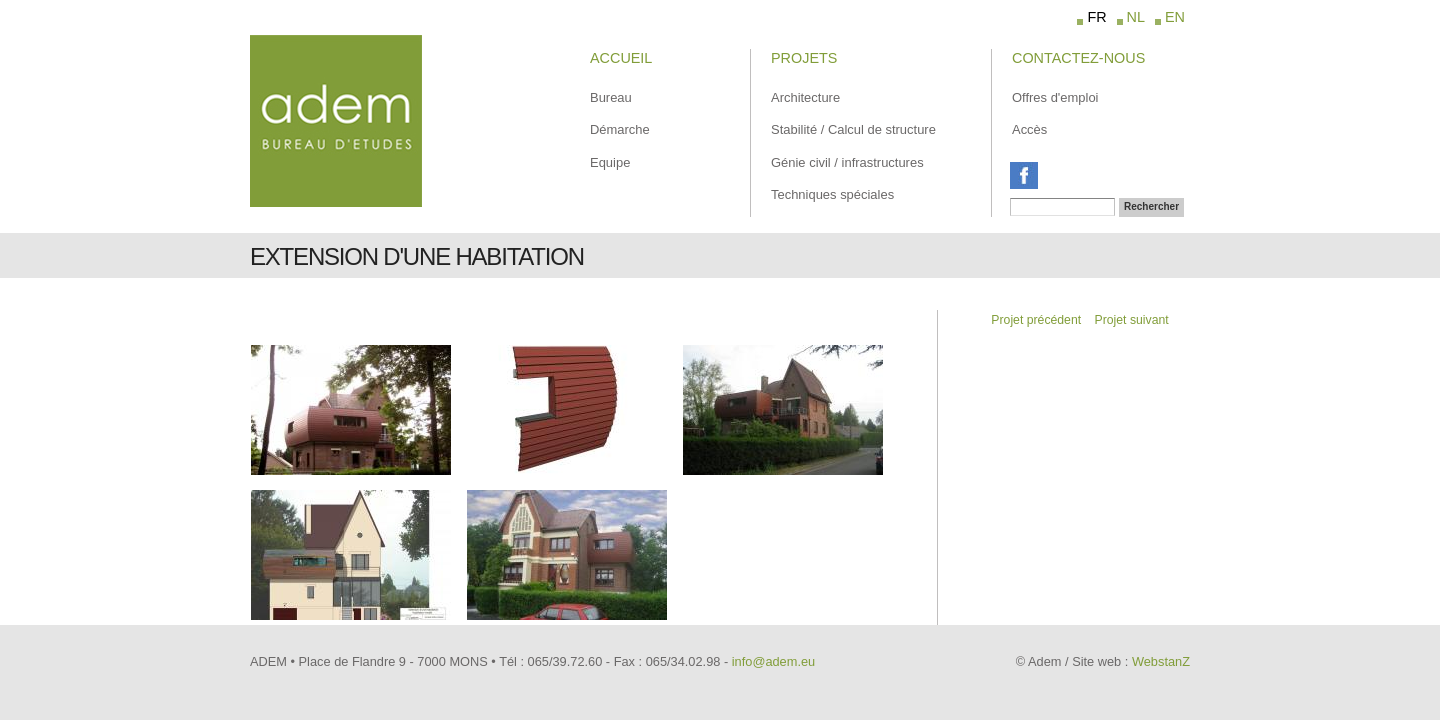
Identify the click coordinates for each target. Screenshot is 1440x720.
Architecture (805, 97)
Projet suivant (1132, 320)
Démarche (620, 129)
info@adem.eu (773, 661)
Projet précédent (1036, 320)
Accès (1029, 129)
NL (1136, 17)
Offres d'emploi (1055, 97)
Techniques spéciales (832, 194)
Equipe (610, 162)
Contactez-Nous (1078, 58)
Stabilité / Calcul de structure (853, 129)
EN (1175, 17)
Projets (804, 58)
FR (1096, 17)
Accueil (621, 58)
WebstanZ (1161, 661)
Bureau (611, 97)
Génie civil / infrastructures (847, 162)
